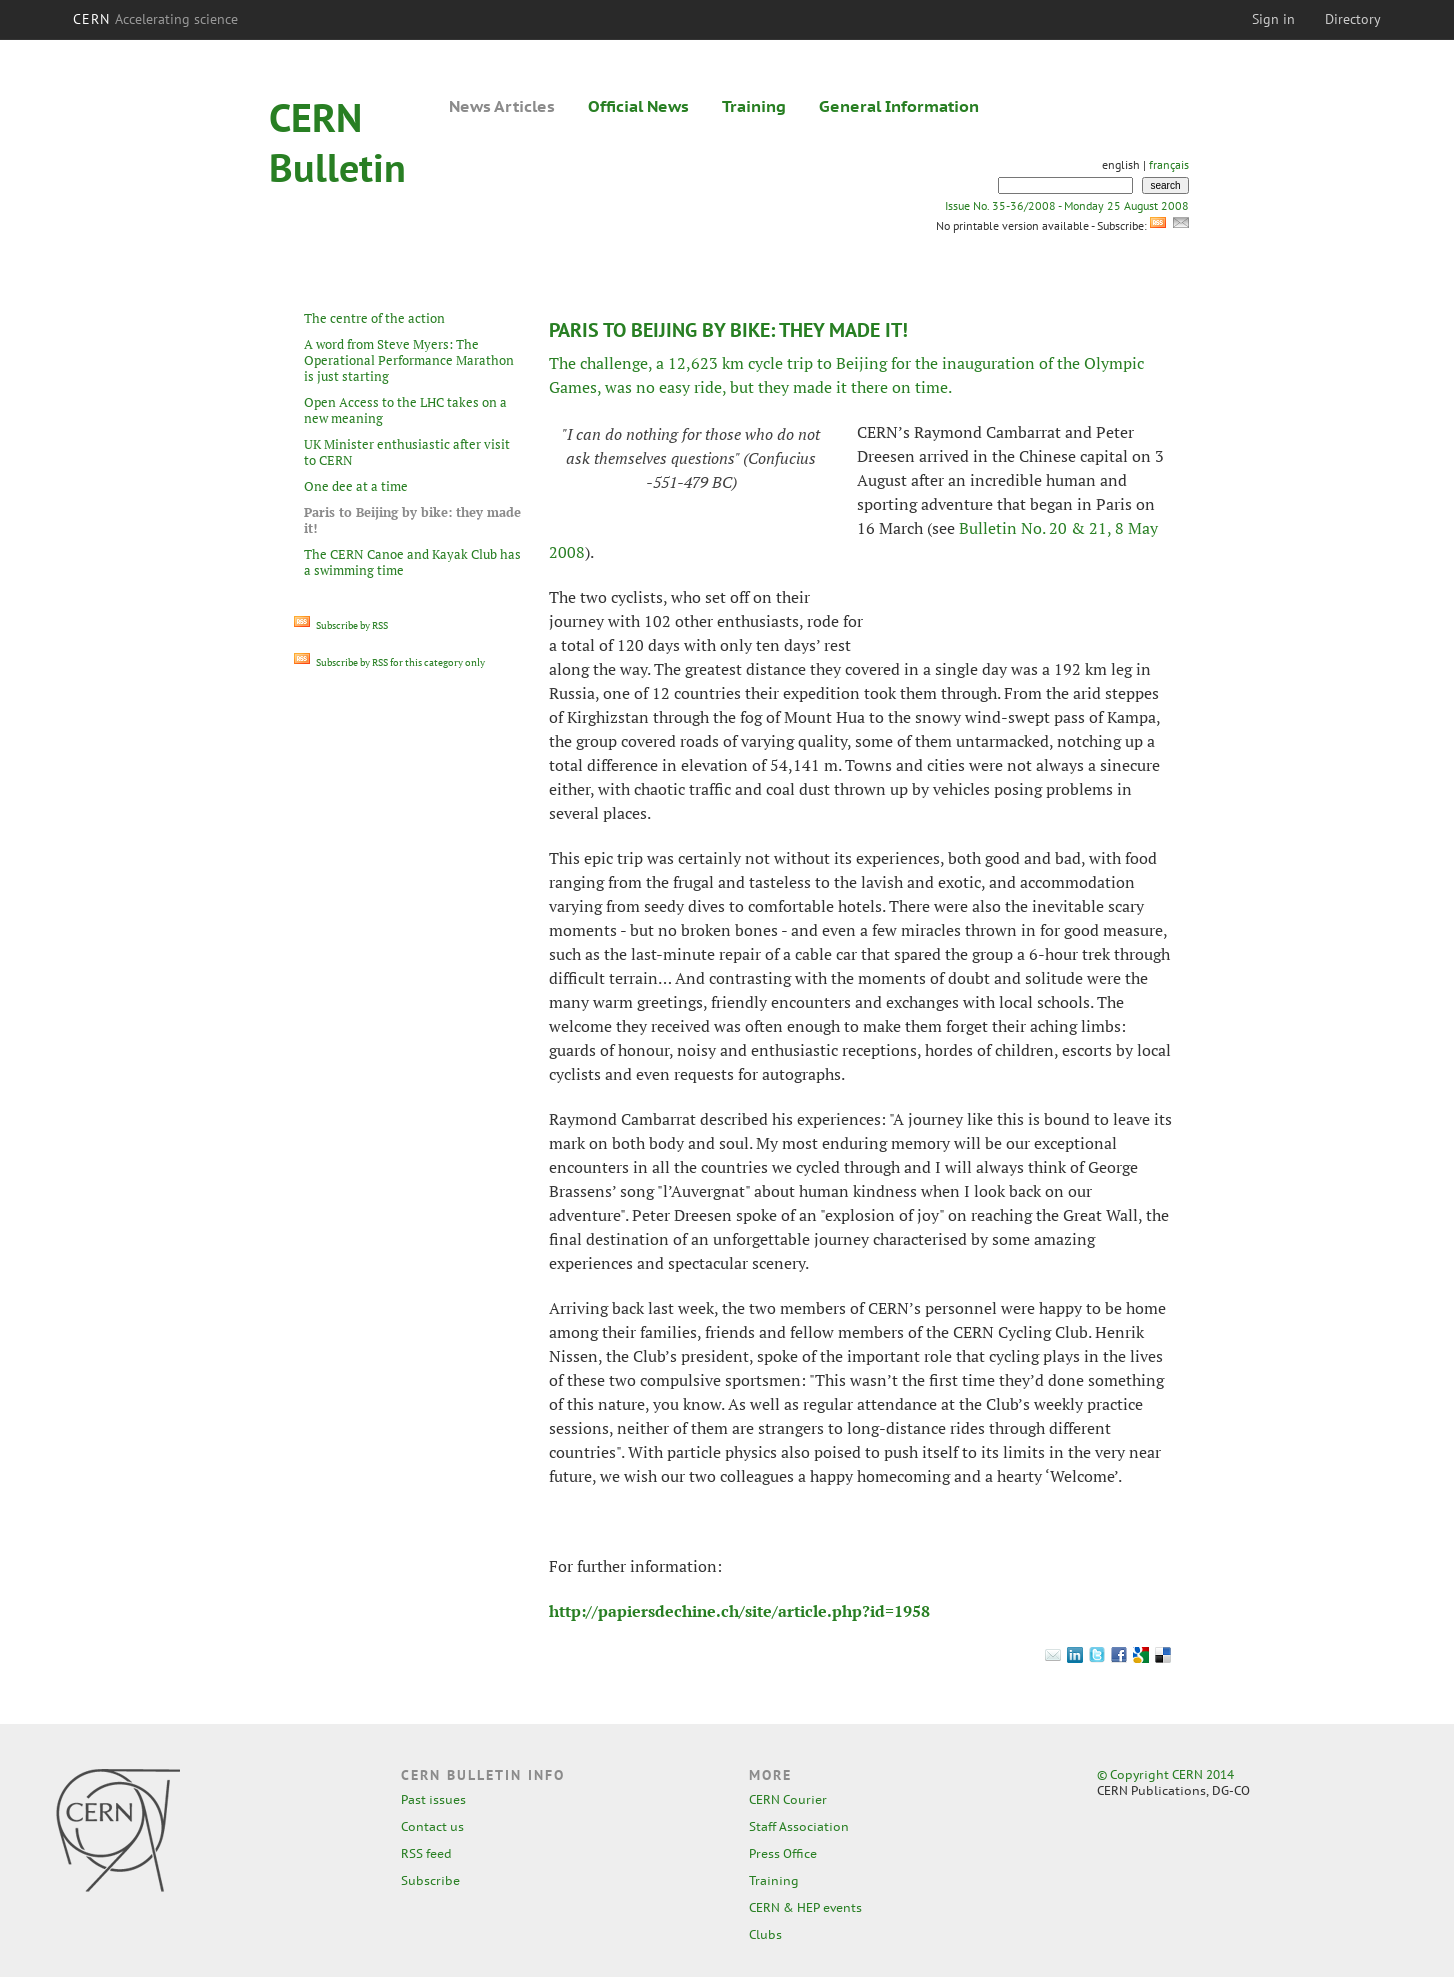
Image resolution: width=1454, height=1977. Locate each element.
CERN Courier (788, 1799)
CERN (156, 19)
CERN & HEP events (805, 1907)
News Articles (502, 106)
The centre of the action (374, 318)
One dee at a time (356, 486)
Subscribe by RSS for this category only (389, 662)
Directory (1353, 19)
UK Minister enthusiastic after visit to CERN (407, 452)
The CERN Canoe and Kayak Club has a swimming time (412, 562)
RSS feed (426, 1853)
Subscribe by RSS (341, 625)
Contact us (432, 1826)
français (1169, 164)
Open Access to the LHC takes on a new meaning (405, 410)
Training (754, 106)
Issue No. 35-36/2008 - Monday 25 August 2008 (1067, 205)
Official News (638, 106)
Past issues (433, 1799)
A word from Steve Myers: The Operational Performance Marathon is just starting (409, 360)
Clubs (765, 1934)
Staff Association (799, 1826)
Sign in (1273, 19)
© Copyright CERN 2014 (1165, 1774)
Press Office (783, 1853)
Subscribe (430, 1880)
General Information (899, 106)
